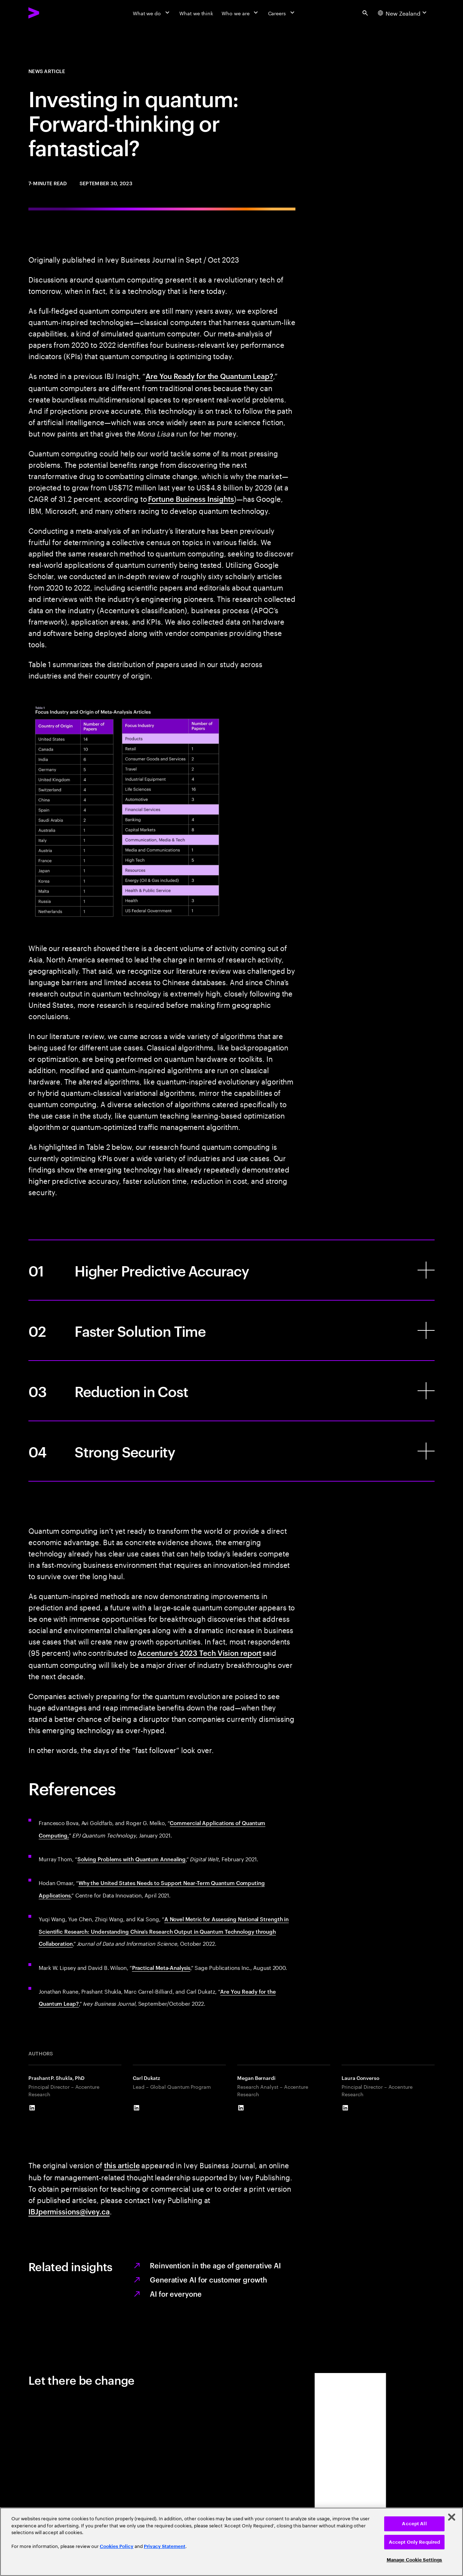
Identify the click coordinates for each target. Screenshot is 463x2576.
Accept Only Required (414, 2542)
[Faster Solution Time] (231, 1330)
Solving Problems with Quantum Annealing (131, 1859)
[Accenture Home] (50, 12)
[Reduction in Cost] (231, 1391)
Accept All (414, 2523)
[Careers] (282, 13)
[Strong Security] (231, 1451)
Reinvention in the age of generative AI (215, 2265)
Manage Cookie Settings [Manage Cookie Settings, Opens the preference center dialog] (414, 2560)
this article (122, 2165)
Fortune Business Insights (191, 499)
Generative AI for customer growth (208, 2279)
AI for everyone (176, 2293)
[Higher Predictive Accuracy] (231, 1270)
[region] (231, 2542)
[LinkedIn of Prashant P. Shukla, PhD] (31, 2107)
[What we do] (152, 13)
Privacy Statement (164, 2546)
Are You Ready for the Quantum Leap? (209, 376)
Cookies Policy (117, 2546)
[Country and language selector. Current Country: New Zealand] (403, 12)
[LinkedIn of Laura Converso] (345, 2107)
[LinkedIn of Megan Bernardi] (240, 2107)
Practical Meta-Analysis (161, 1967)
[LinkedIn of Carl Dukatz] (136, 2107)
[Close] (451, 2517)
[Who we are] (240, 13)
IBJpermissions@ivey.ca (69, 2211)
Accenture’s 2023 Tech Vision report (199, 1653)
